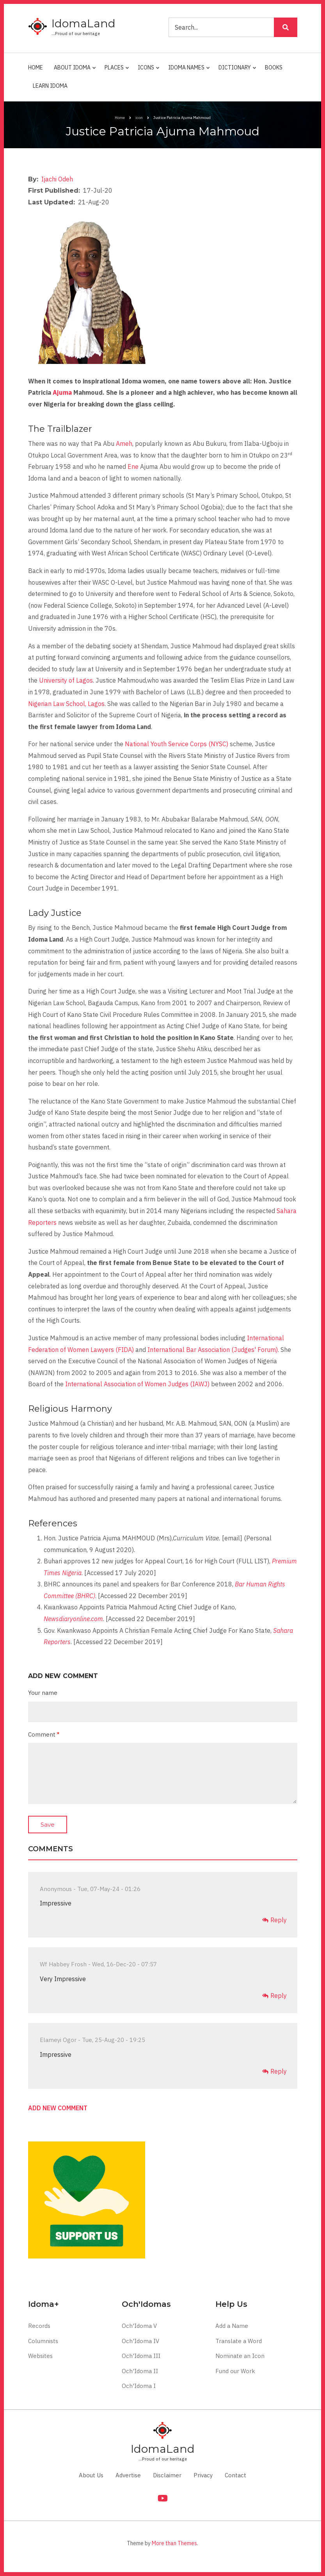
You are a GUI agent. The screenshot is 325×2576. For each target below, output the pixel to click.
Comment (41, 1734)
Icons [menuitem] (147, 70)
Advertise (128, 2475)
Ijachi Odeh (57, 179)
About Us (91, 2475)
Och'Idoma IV (140, 2341)
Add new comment (57, 2108)
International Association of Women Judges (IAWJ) (137, 1384)
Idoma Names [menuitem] (187, 70)
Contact (235, 2475)
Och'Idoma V (139, 2325)
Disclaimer (167, 2475)
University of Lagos (66, 680)
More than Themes (174, 2543)
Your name (42, 1692)
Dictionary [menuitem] (236, 70)
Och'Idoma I (139, 2386)
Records (39, 2325)
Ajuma (62, 392)
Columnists (43, 2341)
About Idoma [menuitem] (73, 70)
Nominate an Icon (240, 2356)
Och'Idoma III (141, 2356)
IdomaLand (83, 23)
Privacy (203, 2475)
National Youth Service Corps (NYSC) (176, 744)
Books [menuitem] (273, 67)
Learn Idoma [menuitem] (50, 85)
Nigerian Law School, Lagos (66, 704)
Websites (40, 2356)
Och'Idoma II (140, 2371)
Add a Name (231, 2325)
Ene (133, 466)
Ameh (124, 443)
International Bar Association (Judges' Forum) (212, 1350)
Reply (278, 1920)
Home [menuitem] (35, 67)
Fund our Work (235, 2371)
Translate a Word (238, 2341)
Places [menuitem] (115, 70)
